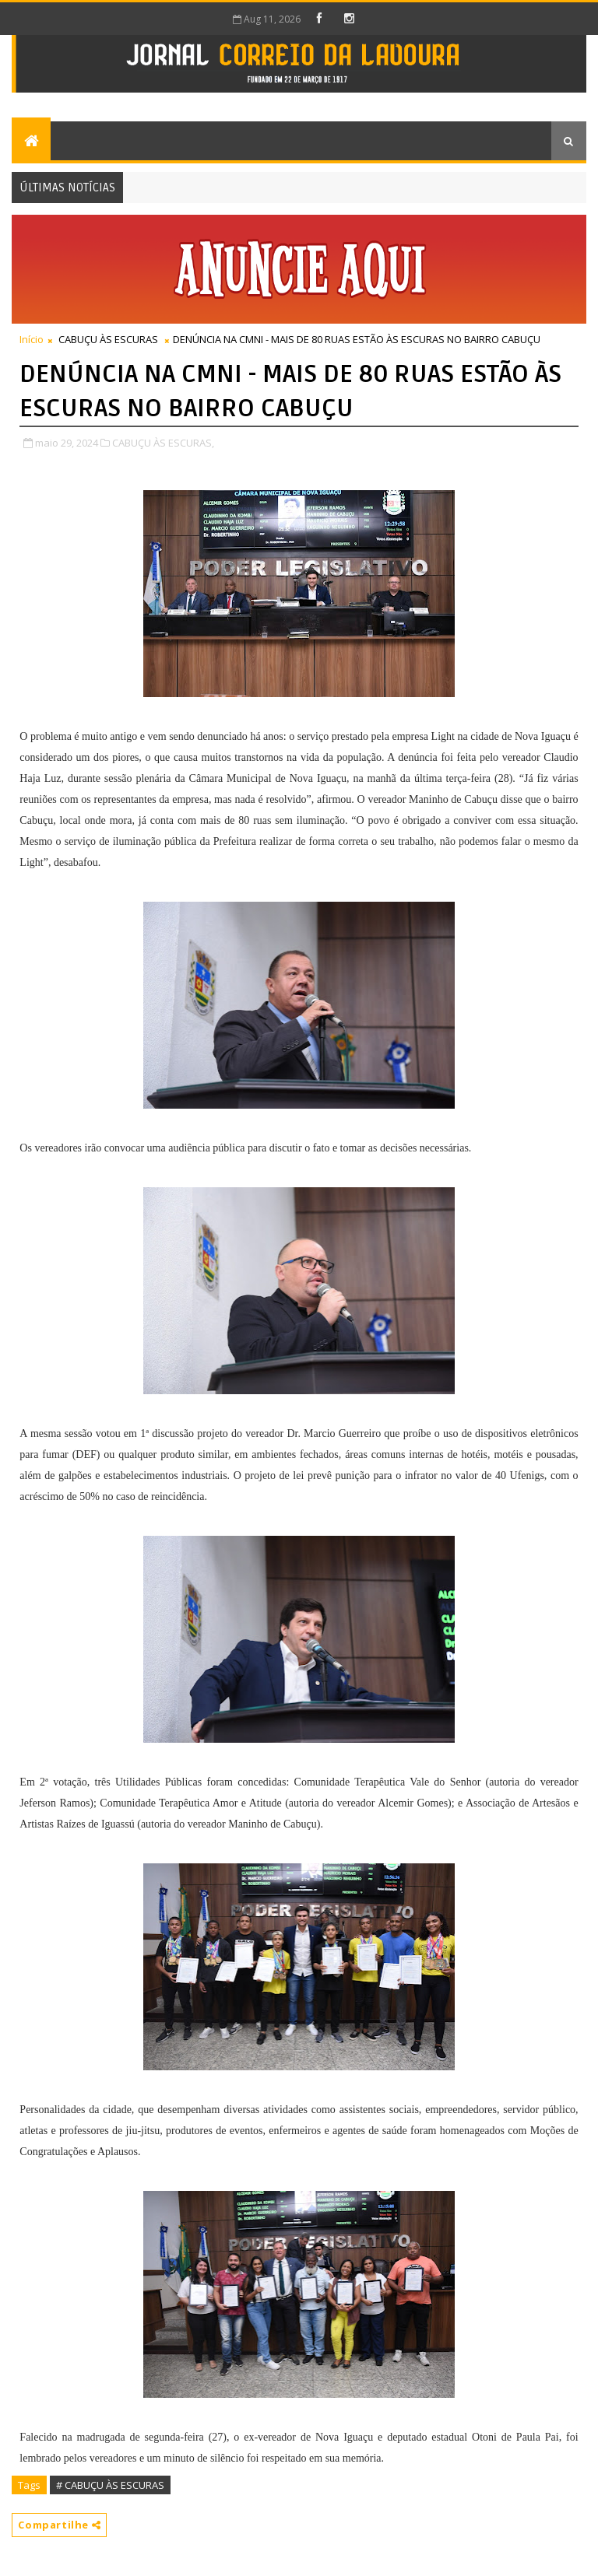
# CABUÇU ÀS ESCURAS (110, 2485)
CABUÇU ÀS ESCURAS (108, 339)
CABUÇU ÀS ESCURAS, (163, 443)
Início (31, 339)
